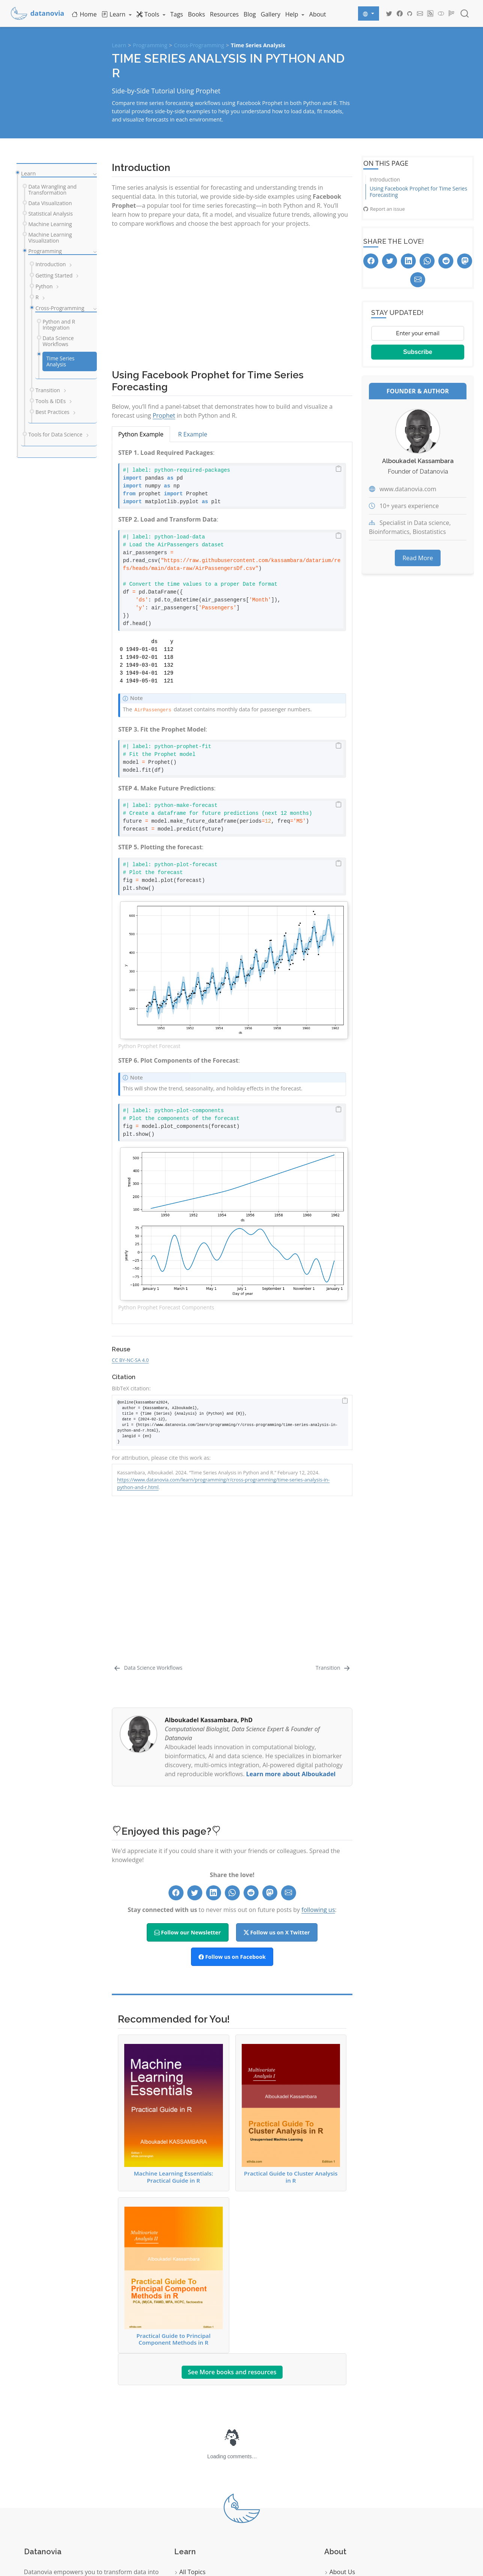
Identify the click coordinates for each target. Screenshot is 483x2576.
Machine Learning (201, 2484)
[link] (116, 13)
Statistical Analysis (202, 2467)
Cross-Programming (199, 45)
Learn (119, 45)
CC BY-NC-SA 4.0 (130, 1360)
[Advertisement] (232, 295)
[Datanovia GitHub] (410, 13)
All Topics (190, 2433)
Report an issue (384, 208)
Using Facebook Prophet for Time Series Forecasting (418, 192)
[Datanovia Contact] (419, 13)
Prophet (164, 415)
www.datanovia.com (407, 489)
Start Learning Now (57, 2514)
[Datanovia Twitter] (389, 13)
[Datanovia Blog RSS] (430, 13)
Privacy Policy (345, 2484)
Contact (337, 2450)
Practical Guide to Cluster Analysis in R (291, 1975)
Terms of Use (345, 2501)
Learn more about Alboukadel (291, 1635)
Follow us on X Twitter (277, 1794)
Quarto (40, 2563)
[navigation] (93, 173)
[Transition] (333, 1529)
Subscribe (417, 352)
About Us (339, 2433)
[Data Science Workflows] (148, 1529)
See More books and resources (232, 2234)
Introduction (385, 179)
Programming (150, 45)
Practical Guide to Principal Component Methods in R (173, 2137)
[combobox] (464, 13)
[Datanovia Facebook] (399, 13)
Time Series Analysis (258, 45)
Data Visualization (201, 2450)
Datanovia (324, 2537)
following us (318, 1771)
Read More (417, 558)
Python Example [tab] (141, 434)
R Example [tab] (193, 434)
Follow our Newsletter (187, 1794)
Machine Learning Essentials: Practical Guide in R (173, 1975)
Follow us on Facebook (232, 1818)
